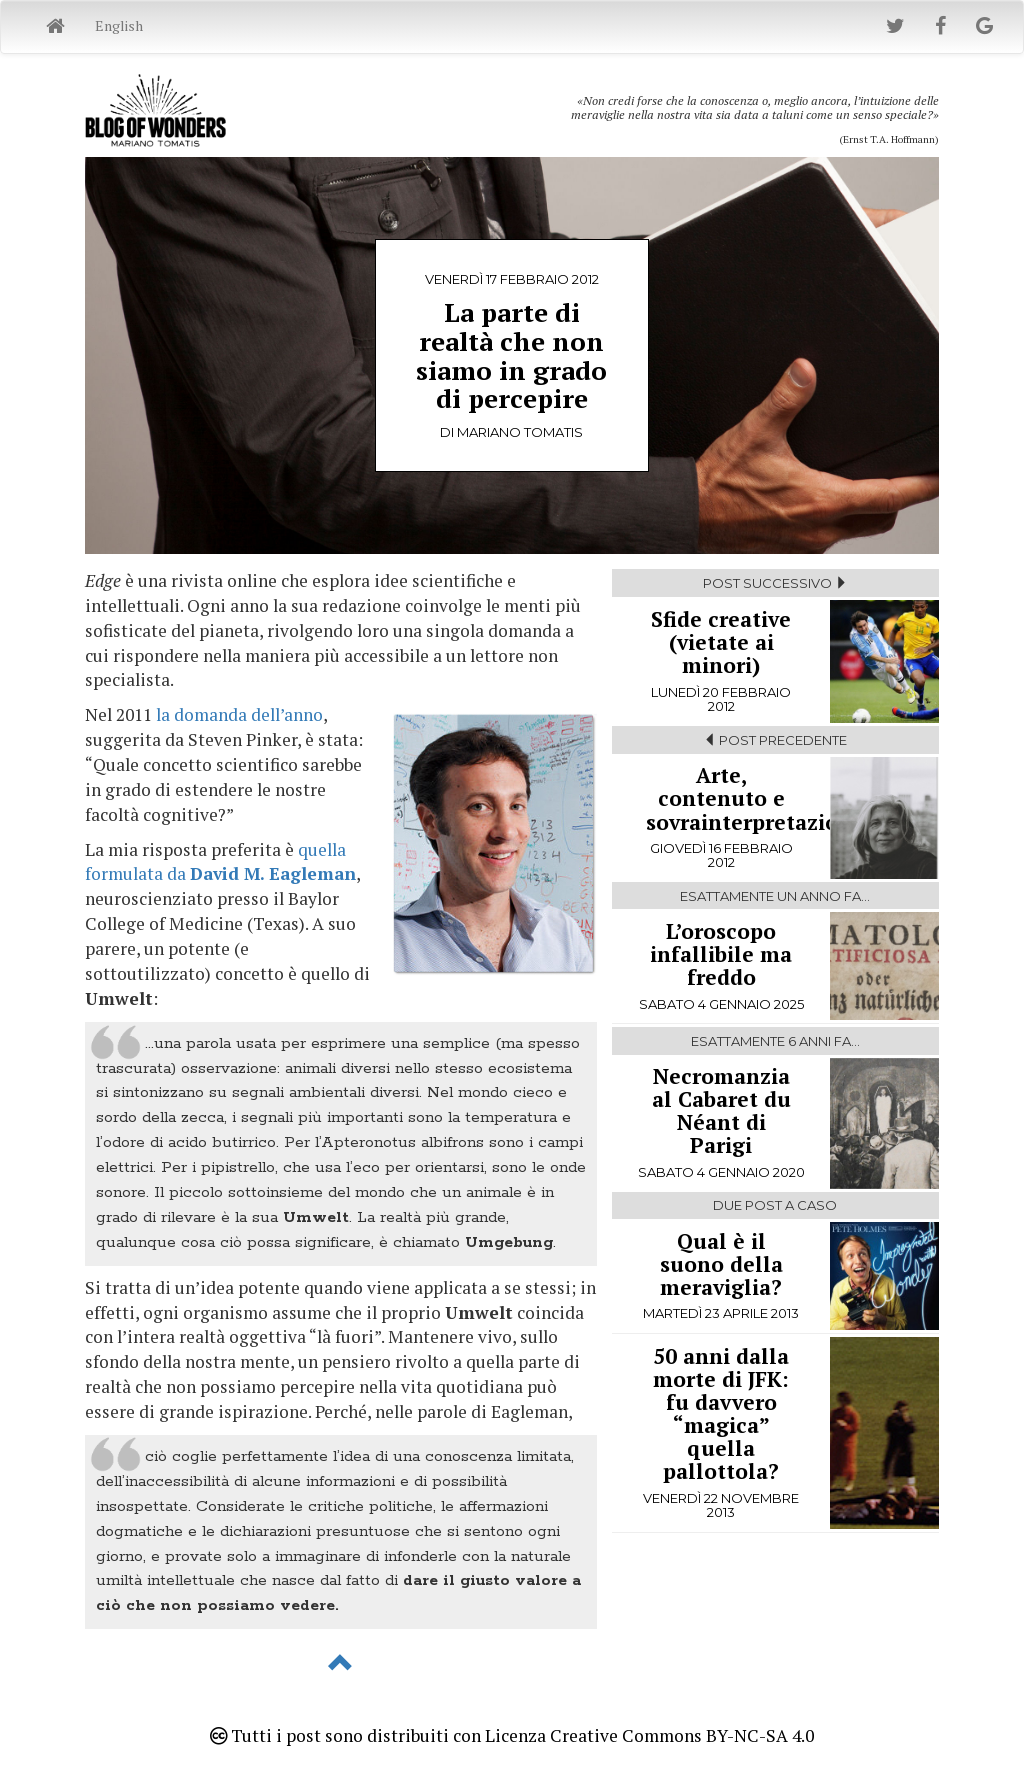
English (119, 25)
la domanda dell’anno (239, 714)
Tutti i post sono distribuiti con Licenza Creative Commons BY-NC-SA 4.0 (512, 1735)
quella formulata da (220, 862)
